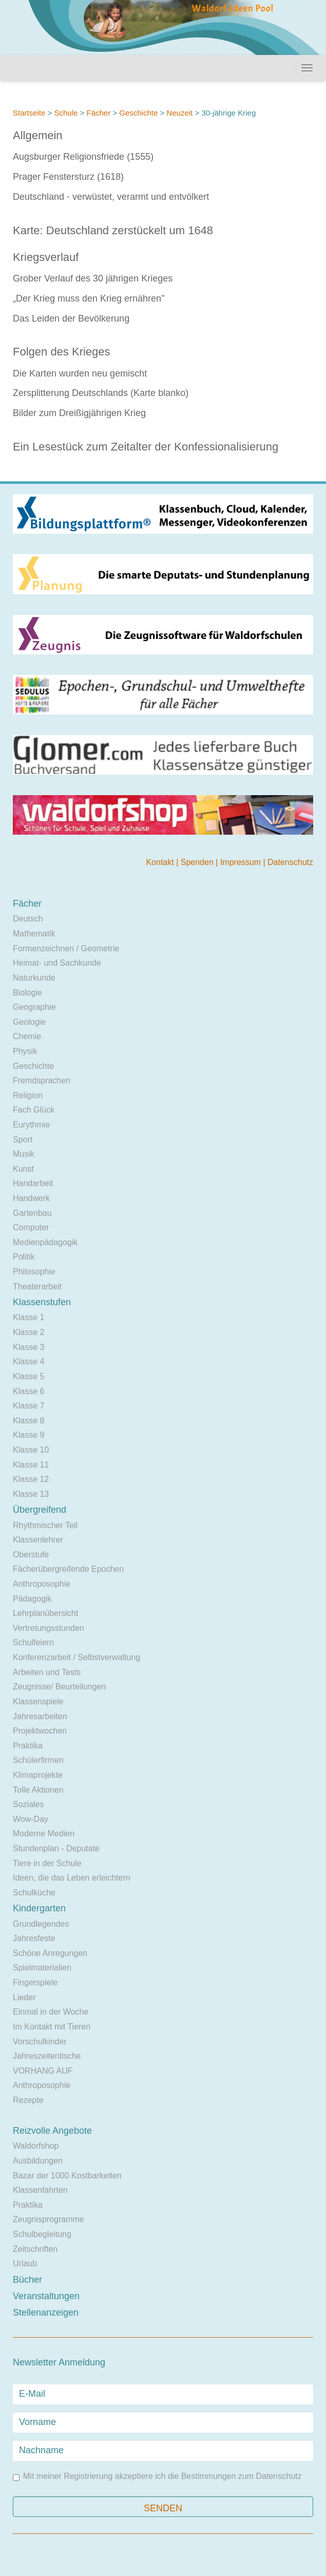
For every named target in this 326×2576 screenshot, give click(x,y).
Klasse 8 (28, 1420)
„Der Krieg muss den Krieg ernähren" (89, 298)
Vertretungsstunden (48, 1628)
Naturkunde (34, 977)
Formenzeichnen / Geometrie (66, 948)
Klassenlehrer (38, 1539)
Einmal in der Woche (50, 2011)
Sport (22, 1139)
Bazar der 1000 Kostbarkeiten (67, 2175)
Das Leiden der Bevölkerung (71, 318)
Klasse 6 (28, 1391)
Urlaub (25, 2263)
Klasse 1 (28, 1317)
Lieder (24, 1997)
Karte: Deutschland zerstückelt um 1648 (113, 230)
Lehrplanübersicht (45, 1613)
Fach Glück (33, 1109)
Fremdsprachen (41, 1080)
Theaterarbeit (37, 1286)
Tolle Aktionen (38, 1789)
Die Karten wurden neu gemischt (80, 373)
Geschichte (138, 112)
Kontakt (161, 862)
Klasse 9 (28, 1435)
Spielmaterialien (42, 1967)
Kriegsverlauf (46, 257)
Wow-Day (30, 1819)
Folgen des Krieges (61, 351)
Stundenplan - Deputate (56, 1848)
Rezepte (28, 2100)
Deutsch (28, 918)
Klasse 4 (28, 1361)
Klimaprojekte (38, 1775)
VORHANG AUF (42, 2070)
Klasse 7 (28, 1405)
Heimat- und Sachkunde (57, 962)
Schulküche (34, 1892)
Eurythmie (31, 1124)
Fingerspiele (35, 1982)
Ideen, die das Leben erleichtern (71, 1877)
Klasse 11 (31, 1464)
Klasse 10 (31, 1449)
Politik (24, 1256)
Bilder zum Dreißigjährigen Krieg (79, 413)
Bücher (27, 2279)
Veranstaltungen (46, 2296)
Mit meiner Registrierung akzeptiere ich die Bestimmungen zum (157, 2476)
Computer (31, 1227)
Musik (23, 1154)
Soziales (28, 1804)
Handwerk (31, 1198)
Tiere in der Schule (47, 1863)
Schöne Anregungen (50, 1953)
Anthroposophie (41, 1584)
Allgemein (38, 135)
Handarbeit (33, 1183)
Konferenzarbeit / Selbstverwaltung (76, 1657)
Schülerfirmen (38, 1760)
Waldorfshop (36, 2145)
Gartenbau (32, 1213)
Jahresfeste (34, 1938)
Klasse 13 (31, 1494)
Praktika (28, 1745)
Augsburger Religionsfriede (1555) (83, 157)
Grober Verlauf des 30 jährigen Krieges (92, 278)
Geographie (34, 1007)
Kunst (23, 1168)
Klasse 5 (28, 1376)
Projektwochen (40, 1730)
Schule (66, 112)
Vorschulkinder (40, 2041)
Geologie (29, 1022)
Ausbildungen (38, 2160)
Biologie (27, 992)
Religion (28, 1095)
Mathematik (34, 933)
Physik (25, 1051)
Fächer (98, 112)
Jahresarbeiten (40, 1716)
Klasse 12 (31, 1479)
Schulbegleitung (42, 2234)
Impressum (241, 862)
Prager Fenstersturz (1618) (68, 177)
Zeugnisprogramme (48, 2219)
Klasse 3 (28, 1347)
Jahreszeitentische (47, 2056)
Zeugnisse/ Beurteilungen (59, 1686)
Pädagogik (32, 1598)
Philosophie (34, 1271)
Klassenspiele (38, 1701)
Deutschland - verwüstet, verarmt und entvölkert (111, 197)
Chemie (27, 1036)
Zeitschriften (35, 2249)
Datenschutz (290, 862)
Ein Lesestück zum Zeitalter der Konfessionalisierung (145, 446)
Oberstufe (31, 1554)
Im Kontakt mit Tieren (51, 2026)
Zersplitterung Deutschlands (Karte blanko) (100, 393)
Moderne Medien (43, 1833)
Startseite (29, 112)
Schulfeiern (33, 1642)
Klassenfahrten (40, 2190)
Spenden (198, 862)
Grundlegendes (41, 1924)
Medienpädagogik (45, 1242)
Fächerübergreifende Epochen (68, 1569)
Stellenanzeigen (46, 2312)
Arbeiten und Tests (47, 1672)
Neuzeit (179, 112)
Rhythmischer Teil (45, 1525)
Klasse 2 (28, 1332)
